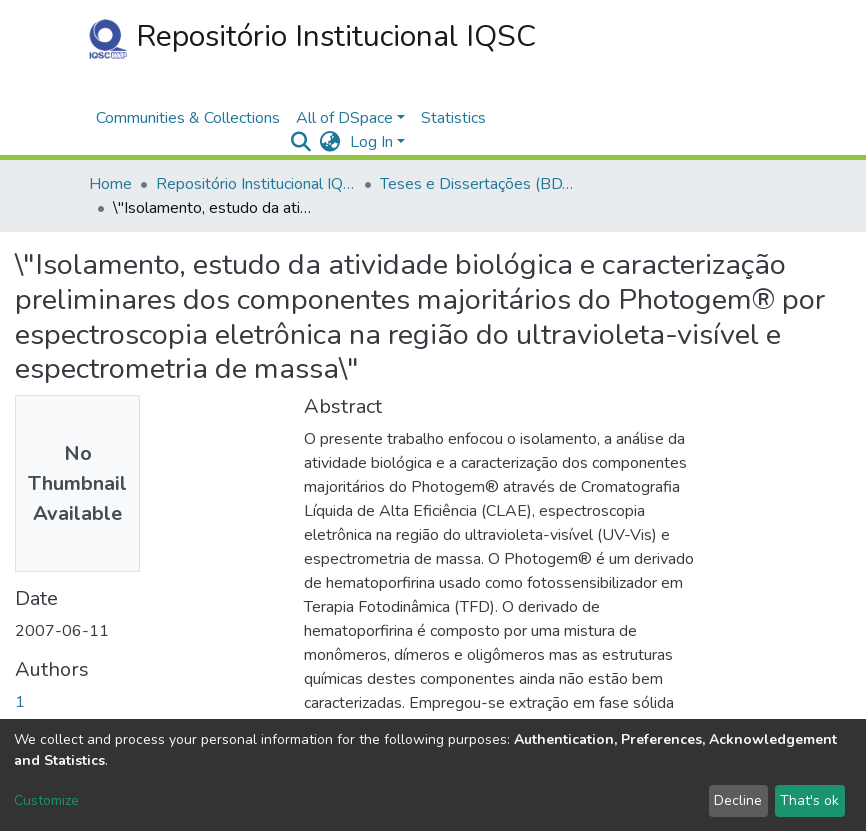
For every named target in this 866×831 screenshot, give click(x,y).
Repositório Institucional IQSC (312, 37)
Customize (46, 800)
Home (110, 184)
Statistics (453, 118)
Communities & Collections (188, 118)
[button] (329, 142)
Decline (738, 800)
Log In (371, 142)
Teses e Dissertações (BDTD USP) (480, 184)
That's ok (809, 800)
